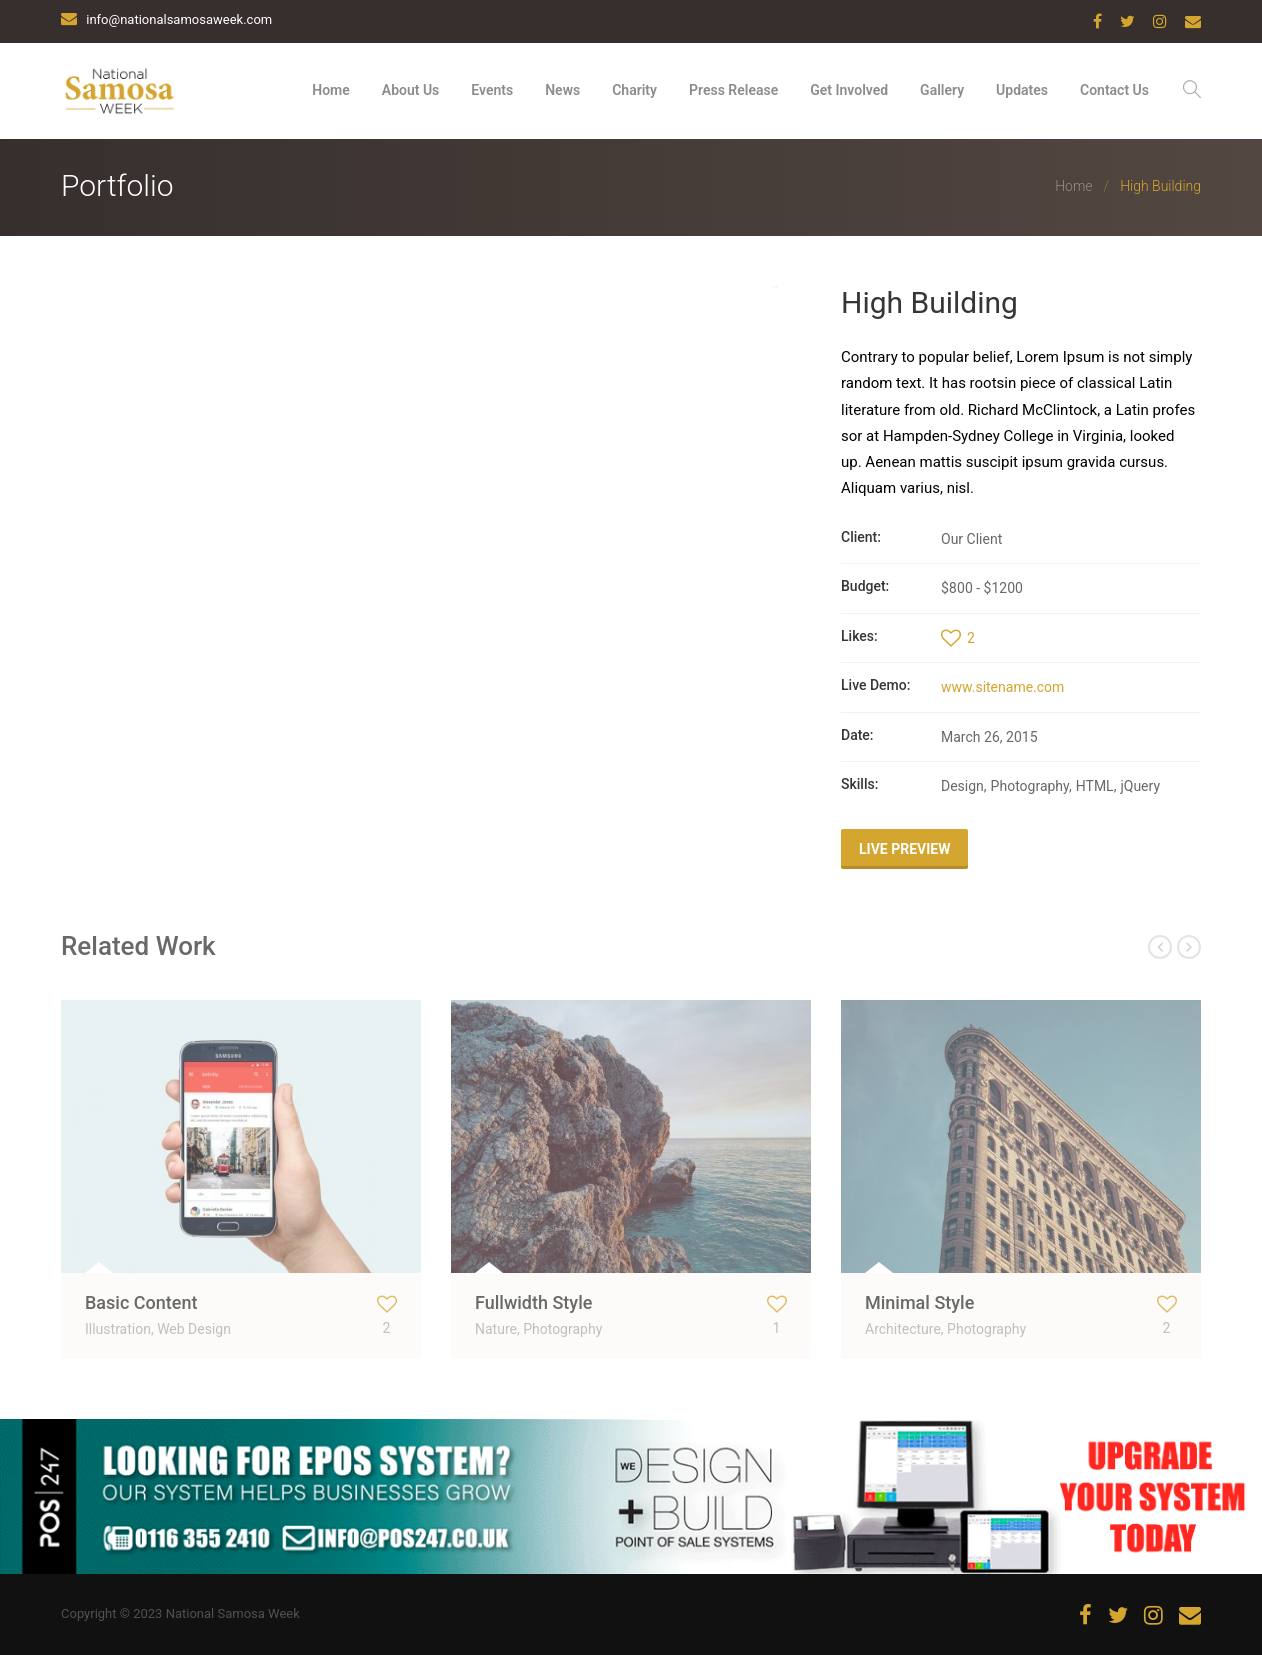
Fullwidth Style (533, 1302)
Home (331, 90)
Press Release (733, 90)
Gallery (942, 90)
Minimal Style (919, 1302)
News (562, 90)
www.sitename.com (1002, 687)
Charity (634, 90)
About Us (411, 90)
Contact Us (1114, 90)
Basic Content (141, 1302)
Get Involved (849, 90)
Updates (1022, 90)
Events (492, 90)
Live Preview (904, 849)
